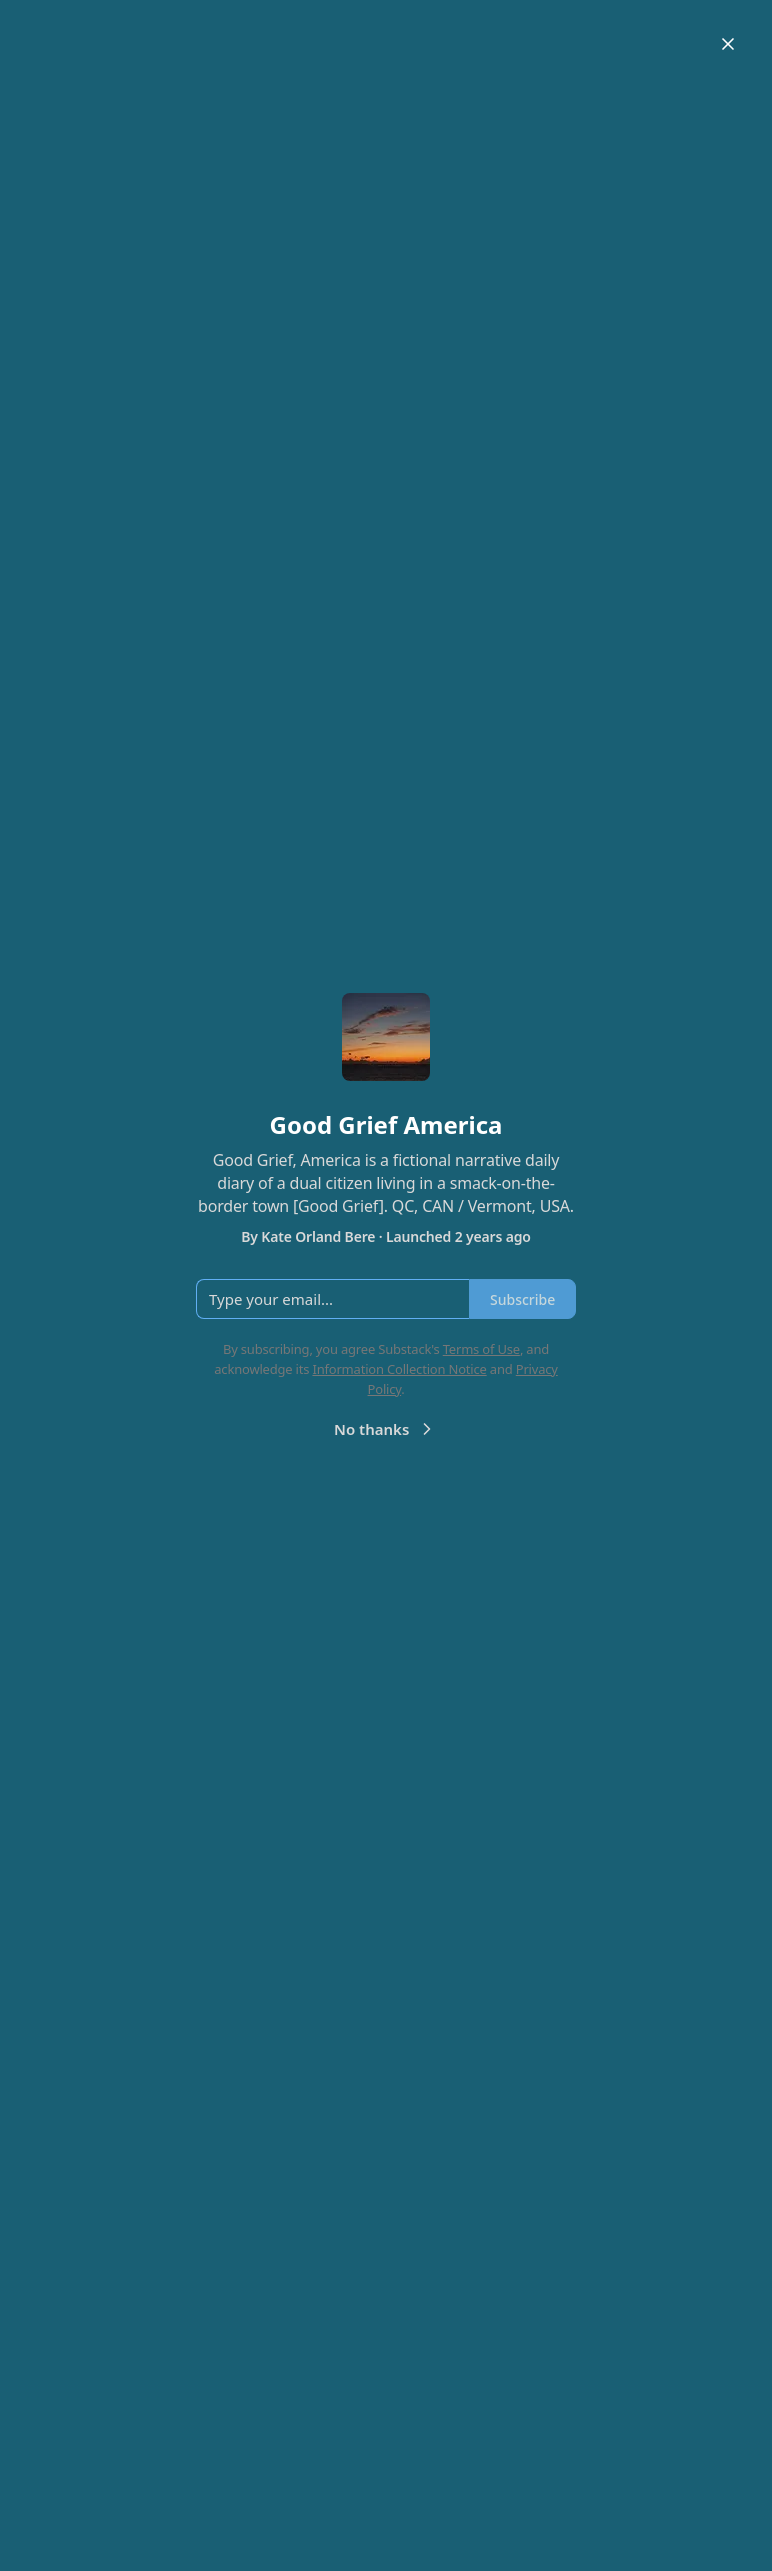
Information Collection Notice (399, 1369)
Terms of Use (481, 1349)
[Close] (728, 44)
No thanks (385, 1429)
